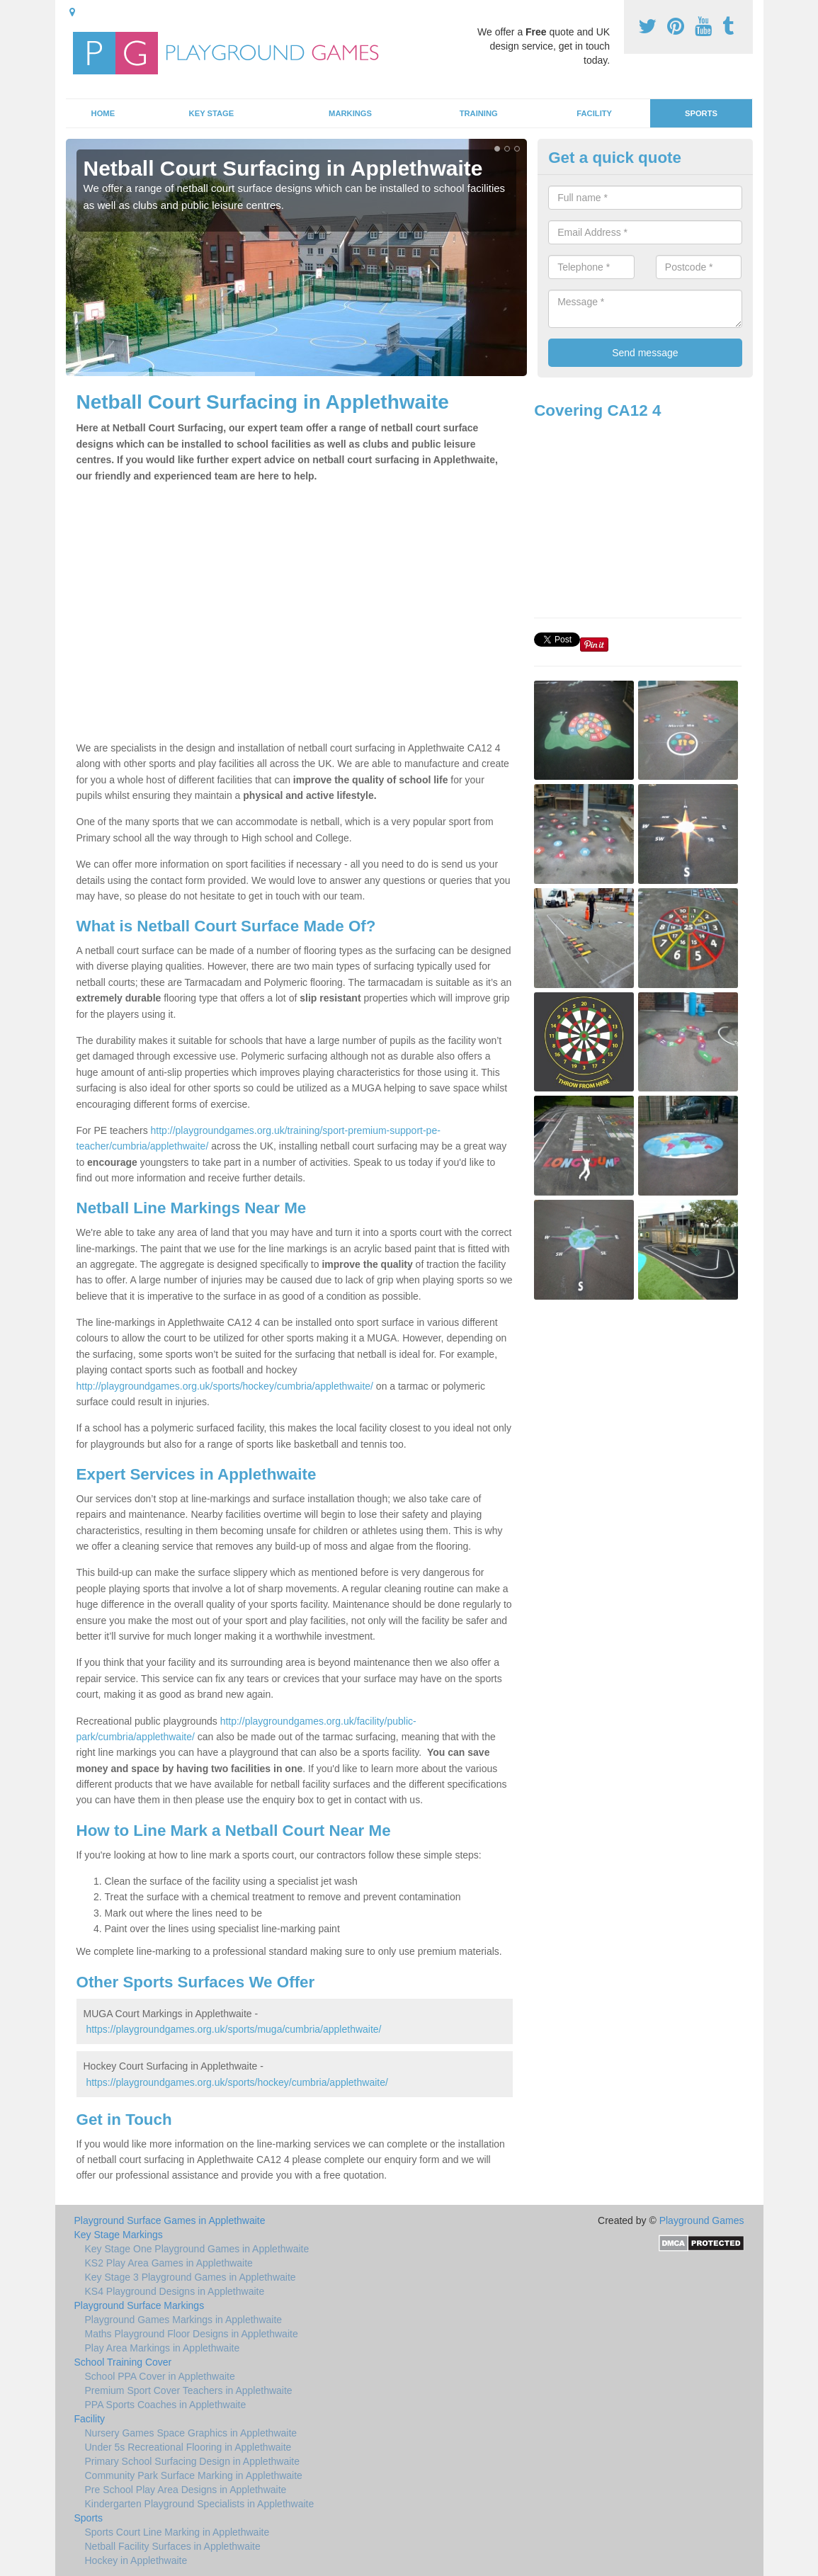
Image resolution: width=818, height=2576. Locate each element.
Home (103, 113)
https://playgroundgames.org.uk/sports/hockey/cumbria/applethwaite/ (236, 2082)
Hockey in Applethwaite (136, 2560)
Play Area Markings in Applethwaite (162, 2348)
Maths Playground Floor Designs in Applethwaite (191, 2333)
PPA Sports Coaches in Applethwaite (165, 2404)
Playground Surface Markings (139, 2305)
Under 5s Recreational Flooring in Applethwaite (188, 2447)
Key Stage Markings (118, 2234)
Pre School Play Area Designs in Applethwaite (186, 2489)
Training (479, 113)
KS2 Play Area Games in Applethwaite (169, 2263)
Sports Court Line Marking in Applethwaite (177, 2532)
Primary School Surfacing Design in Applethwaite (192, 2461)
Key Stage (211, 113)
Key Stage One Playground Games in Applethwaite (197, 2248)
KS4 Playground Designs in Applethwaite (175, 2291)
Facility (594, 113)
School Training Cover (123, 2362)
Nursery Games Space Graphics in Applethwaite (191, 2433)
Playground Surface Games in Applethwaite (170, 2220)
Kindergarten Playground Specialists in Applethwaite (199, 2503)
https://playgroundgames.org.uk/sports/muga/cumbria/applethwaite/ (233, 2029)
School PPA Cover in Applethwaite (160, 2376)
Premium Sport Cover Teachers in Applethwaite (188, 2390)
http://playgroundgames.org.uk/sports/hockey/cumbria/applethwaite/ (224, 1386)
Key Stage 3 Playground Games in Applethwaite (190, 2277)
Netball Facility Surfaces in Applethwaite (173, 2546)
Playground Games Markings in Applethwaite (184, 2319)
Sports (701, 113)
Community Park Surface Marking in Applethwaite (193, 2475)
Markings (350, 113)
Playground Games (701, 2220)
